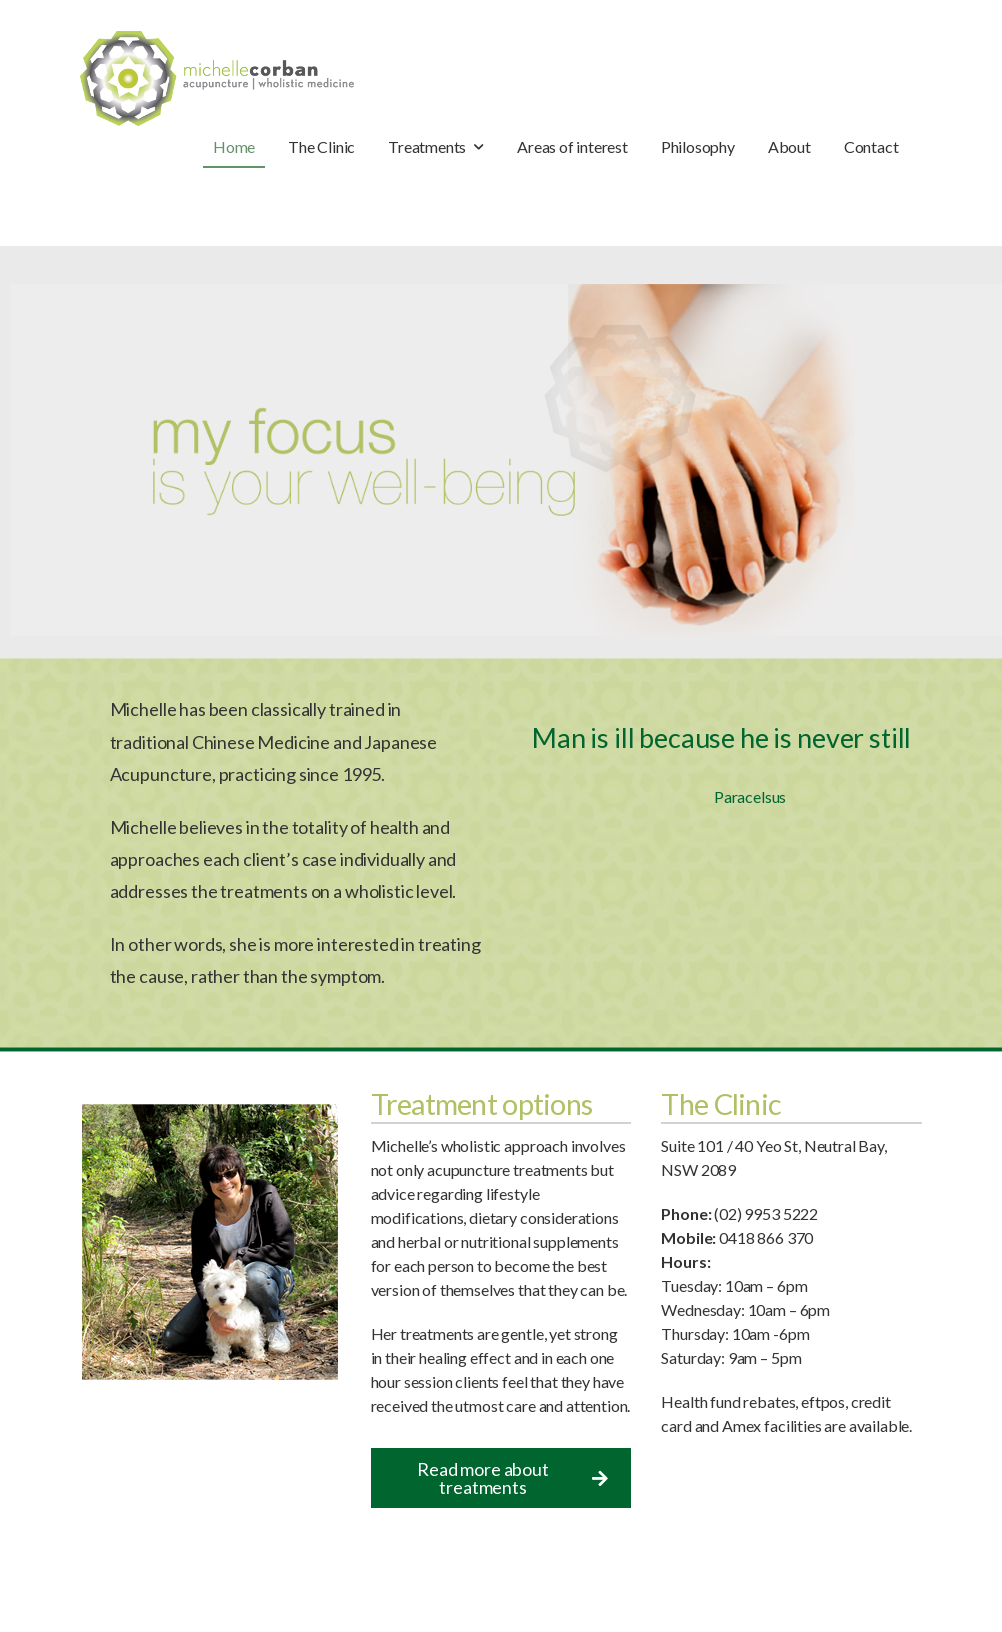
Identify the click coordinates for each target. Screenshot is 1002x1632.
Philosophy (698, 146)
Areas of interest (572, 146)
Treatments (427, 146)
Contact (871, 146)
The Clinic (321, 146)
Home (234, 146)
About (789, 146)
